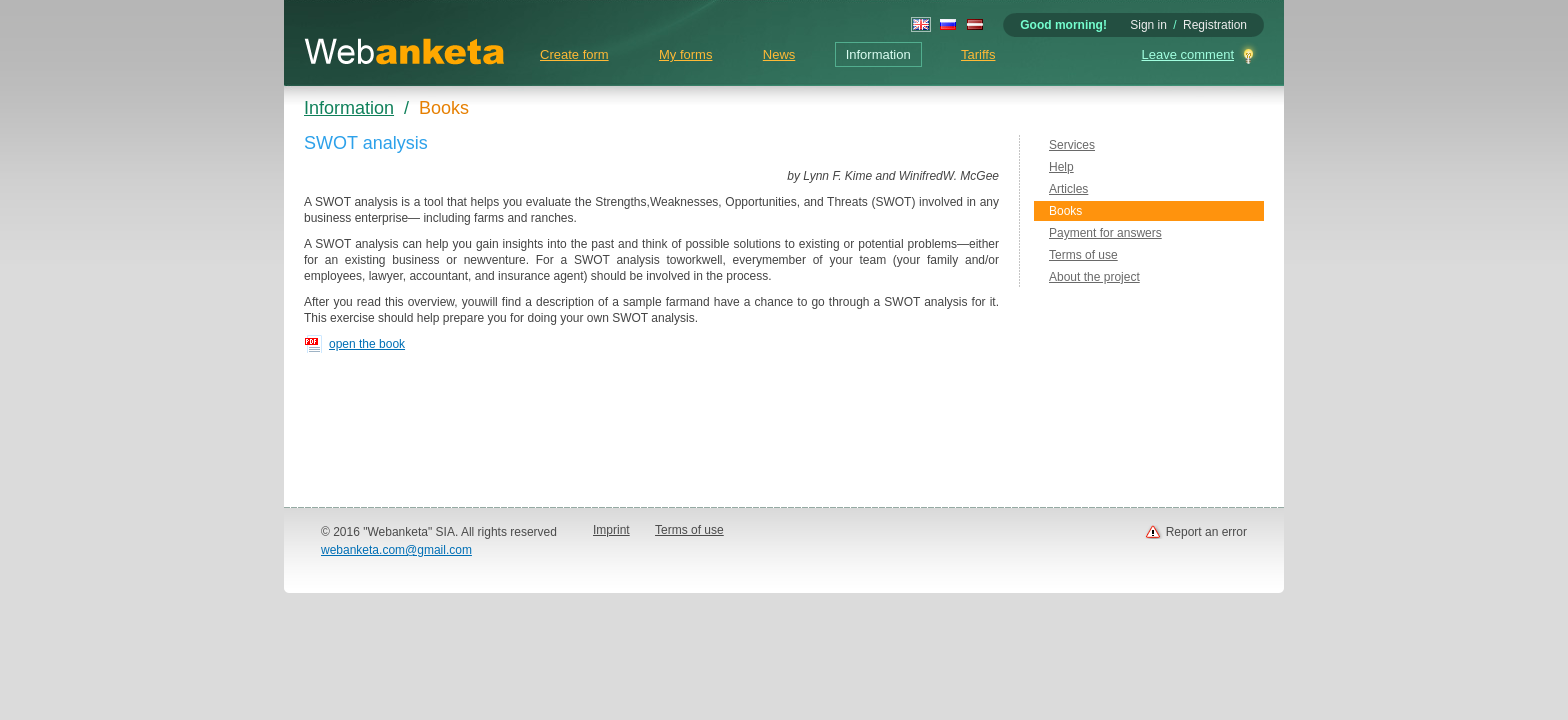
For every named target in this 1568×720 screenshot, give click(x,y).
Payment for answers (1105, 233)
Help (1061, 167)
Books (1065, 211)
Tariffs (978, 54)
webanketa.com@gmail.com (396, 550)
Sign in (1148, 25)
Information (878, 54)
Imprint (611, 530)
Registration (1215, 25)
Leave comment (1188, 54)
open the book (367, 344)
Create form (574, 54)
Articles (1068, 189)
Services (1072, 145)
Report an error (1206, 532)
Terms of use (1083, 255)
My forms (685, 54)
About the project (1094, 277)
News (779, 54)
